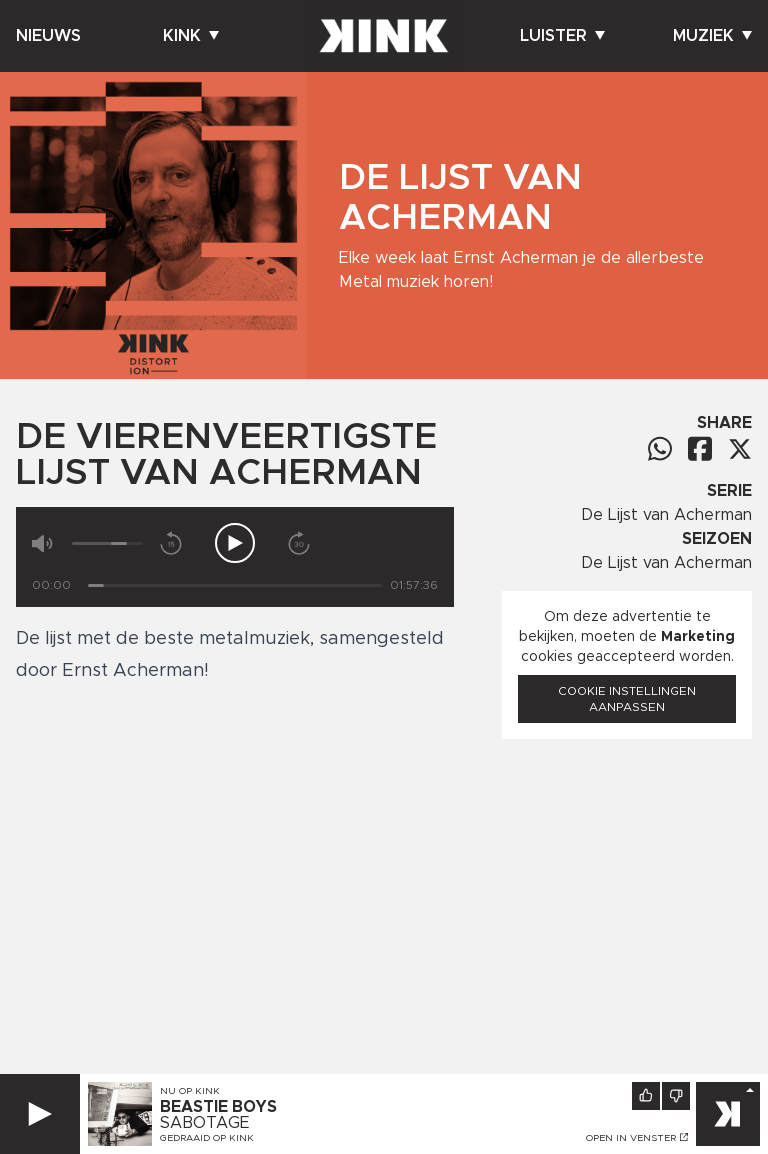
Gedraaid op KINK (207, 1138)
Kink (191, 36)
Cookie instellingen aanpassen (627, 699)
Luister (562, 36)
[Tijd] (235, 585)
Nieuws (48, 36)
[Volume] (107, 543)
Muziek (712, 36)
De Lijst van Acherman (666, 515)
